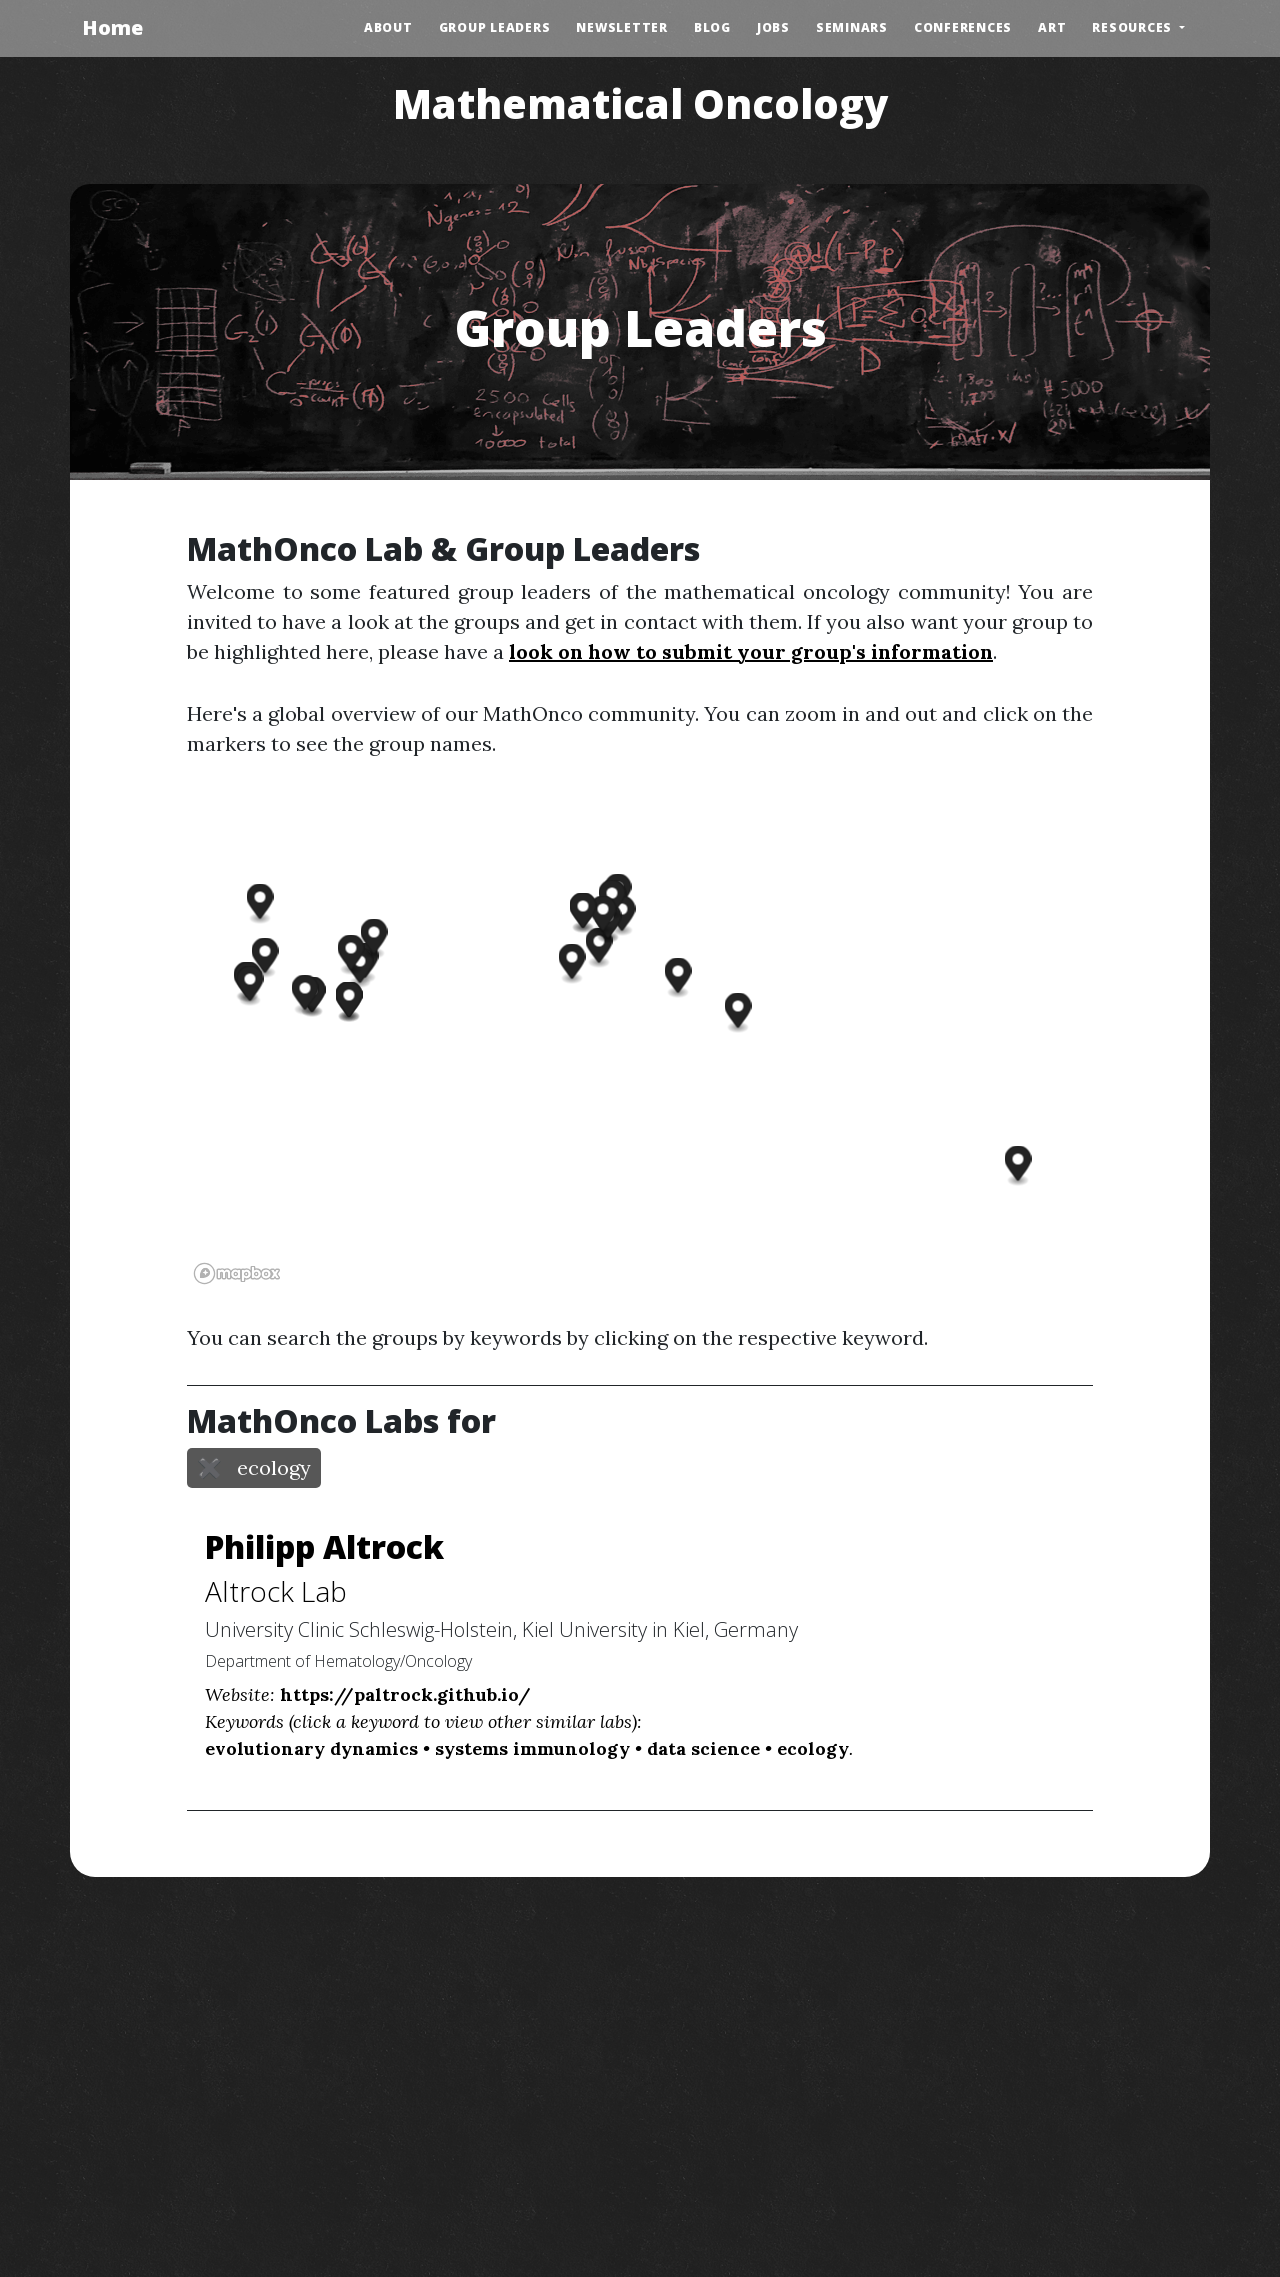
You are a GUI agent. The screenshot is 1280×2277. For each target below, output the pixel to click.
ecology (813, 1748)
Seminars (852, 27)
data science (703, 1748)
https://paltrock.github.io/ (405, 1694)
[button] (265, 957)
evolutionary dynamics (311, 1748)
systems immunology (532, 1748)
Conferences (963, 27)
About (388, 27)
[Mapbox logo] (237, 1273)
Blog (712, 27)
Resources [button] (1134, 27)
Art (1052, 27)
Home (112, 27)
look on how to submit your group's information (751, 651)
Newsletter (622, 27)
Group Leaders (495, 27)
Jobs (773, 27)
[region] (640, 1041)
